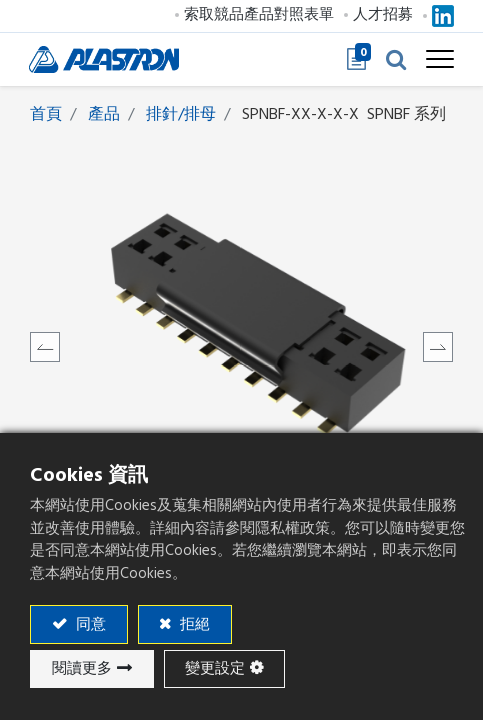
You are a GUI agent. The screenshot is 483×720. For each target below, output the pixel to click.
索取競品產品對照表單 (258, 14)
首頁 (46, 114)
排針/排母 (181, 114)
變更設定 (215, 668)
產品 (104, 114)
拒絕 (193, 624)
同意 (89, 624)
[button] (395, 59)
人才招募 (382, 14)
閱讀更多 (82, 668)
